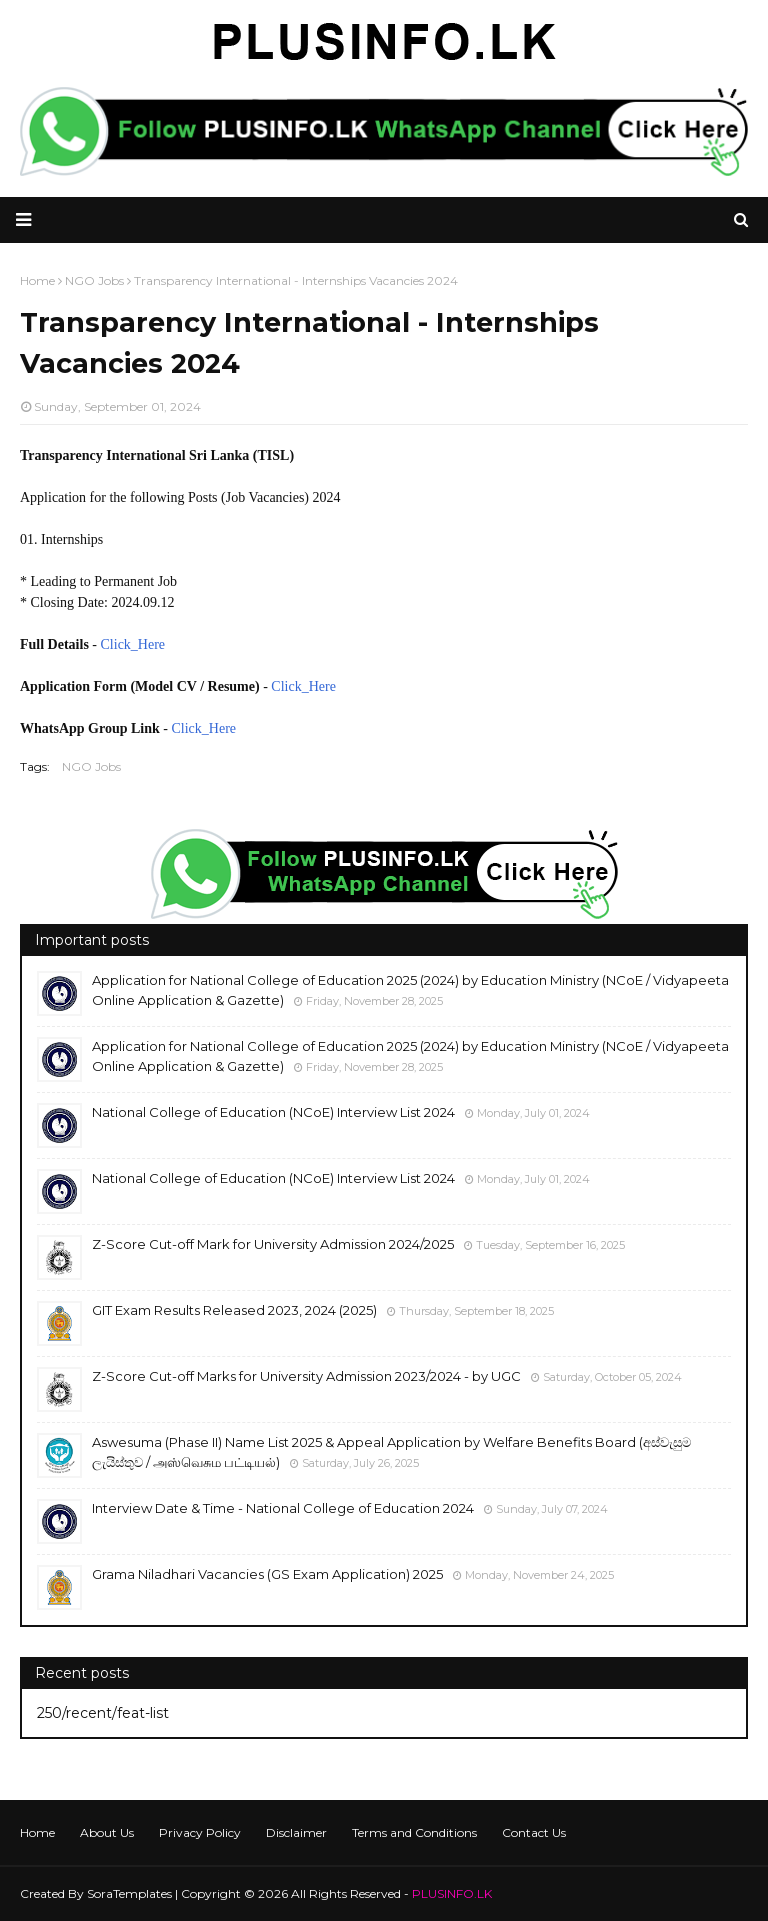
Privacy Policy (200, 1832)
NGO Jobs (91, 766)
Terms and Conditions (414, 1832)
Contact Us (534, 1832)
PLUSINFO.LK (452, 1893)
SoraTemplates (129, 1893)
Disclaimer (296, 1832)
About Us (107, 1832)
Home (37, 1832)
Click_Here (133, 644)
